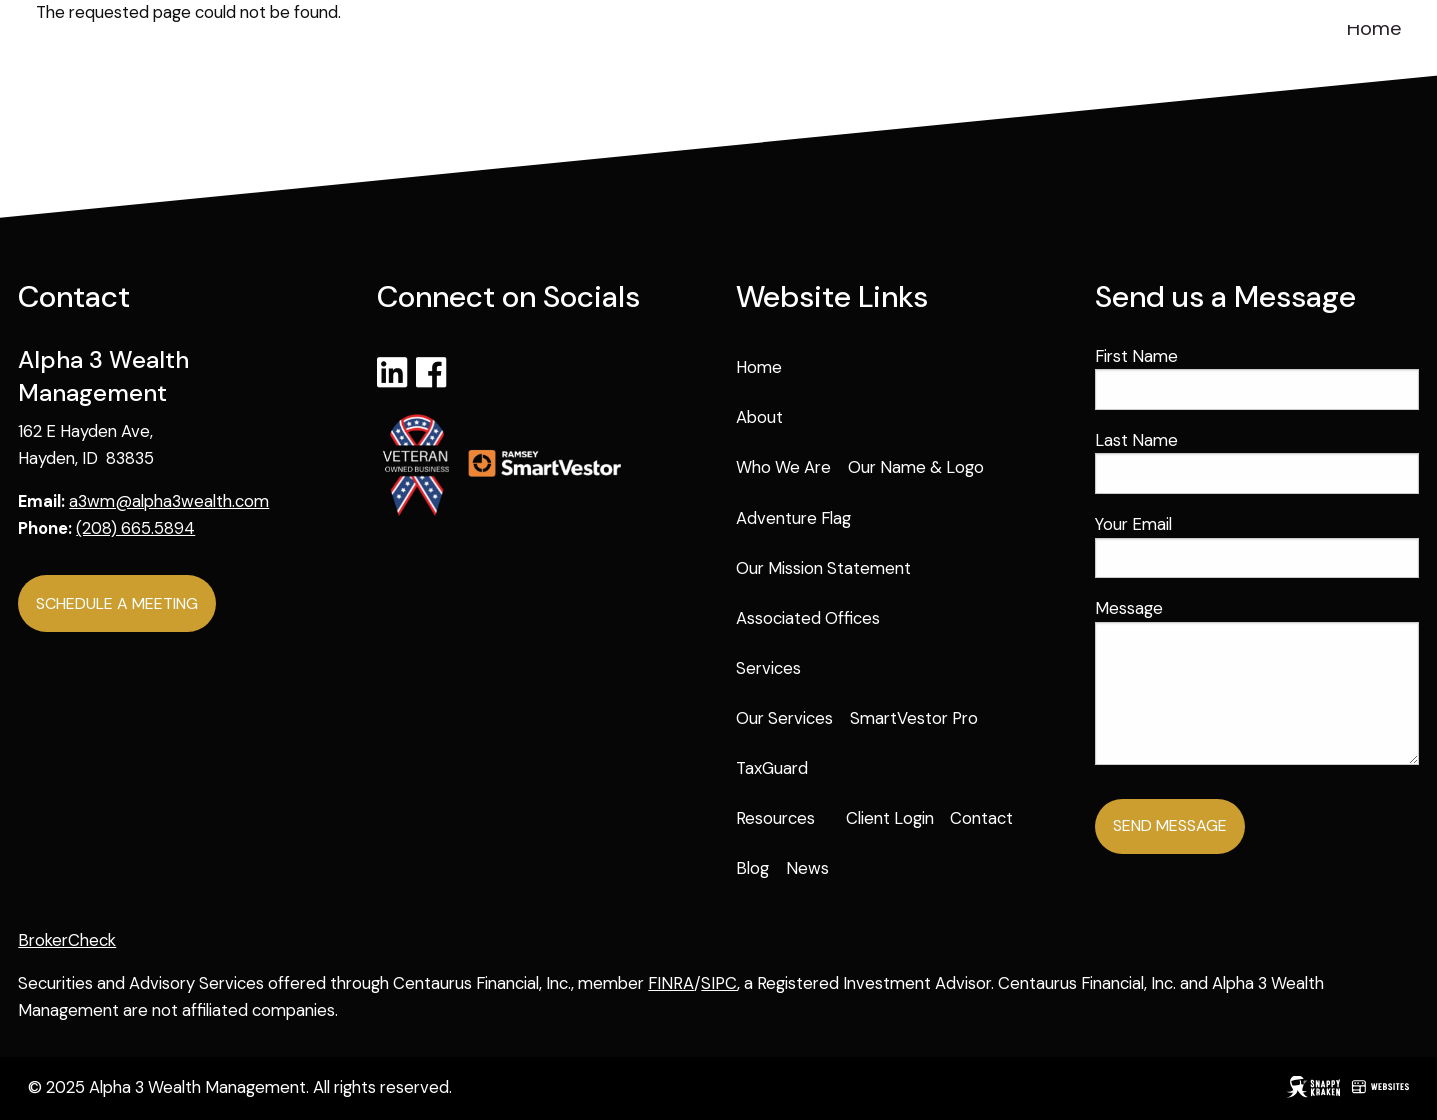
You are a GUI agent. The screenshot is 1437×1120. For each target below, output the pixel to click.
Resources (775, 818)
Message (1205, 608)
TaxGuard (772, 768)
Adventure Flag (793, 518)
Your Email (1209, 524)
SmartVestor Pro (914, 718)
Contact (981, 818)
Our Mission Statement (823, 568)
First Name (1136, 356)
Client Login (890, 818)
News (807, 868)
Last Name (1136, 440)
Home (1374, 28)
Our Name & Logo (916, 467)
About (759, 417)
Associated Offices (808, 618)
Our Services (784, 718)
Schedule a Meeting (117, 603)
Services (768, 668)
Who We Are (783, 467)
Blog (752, 868)
